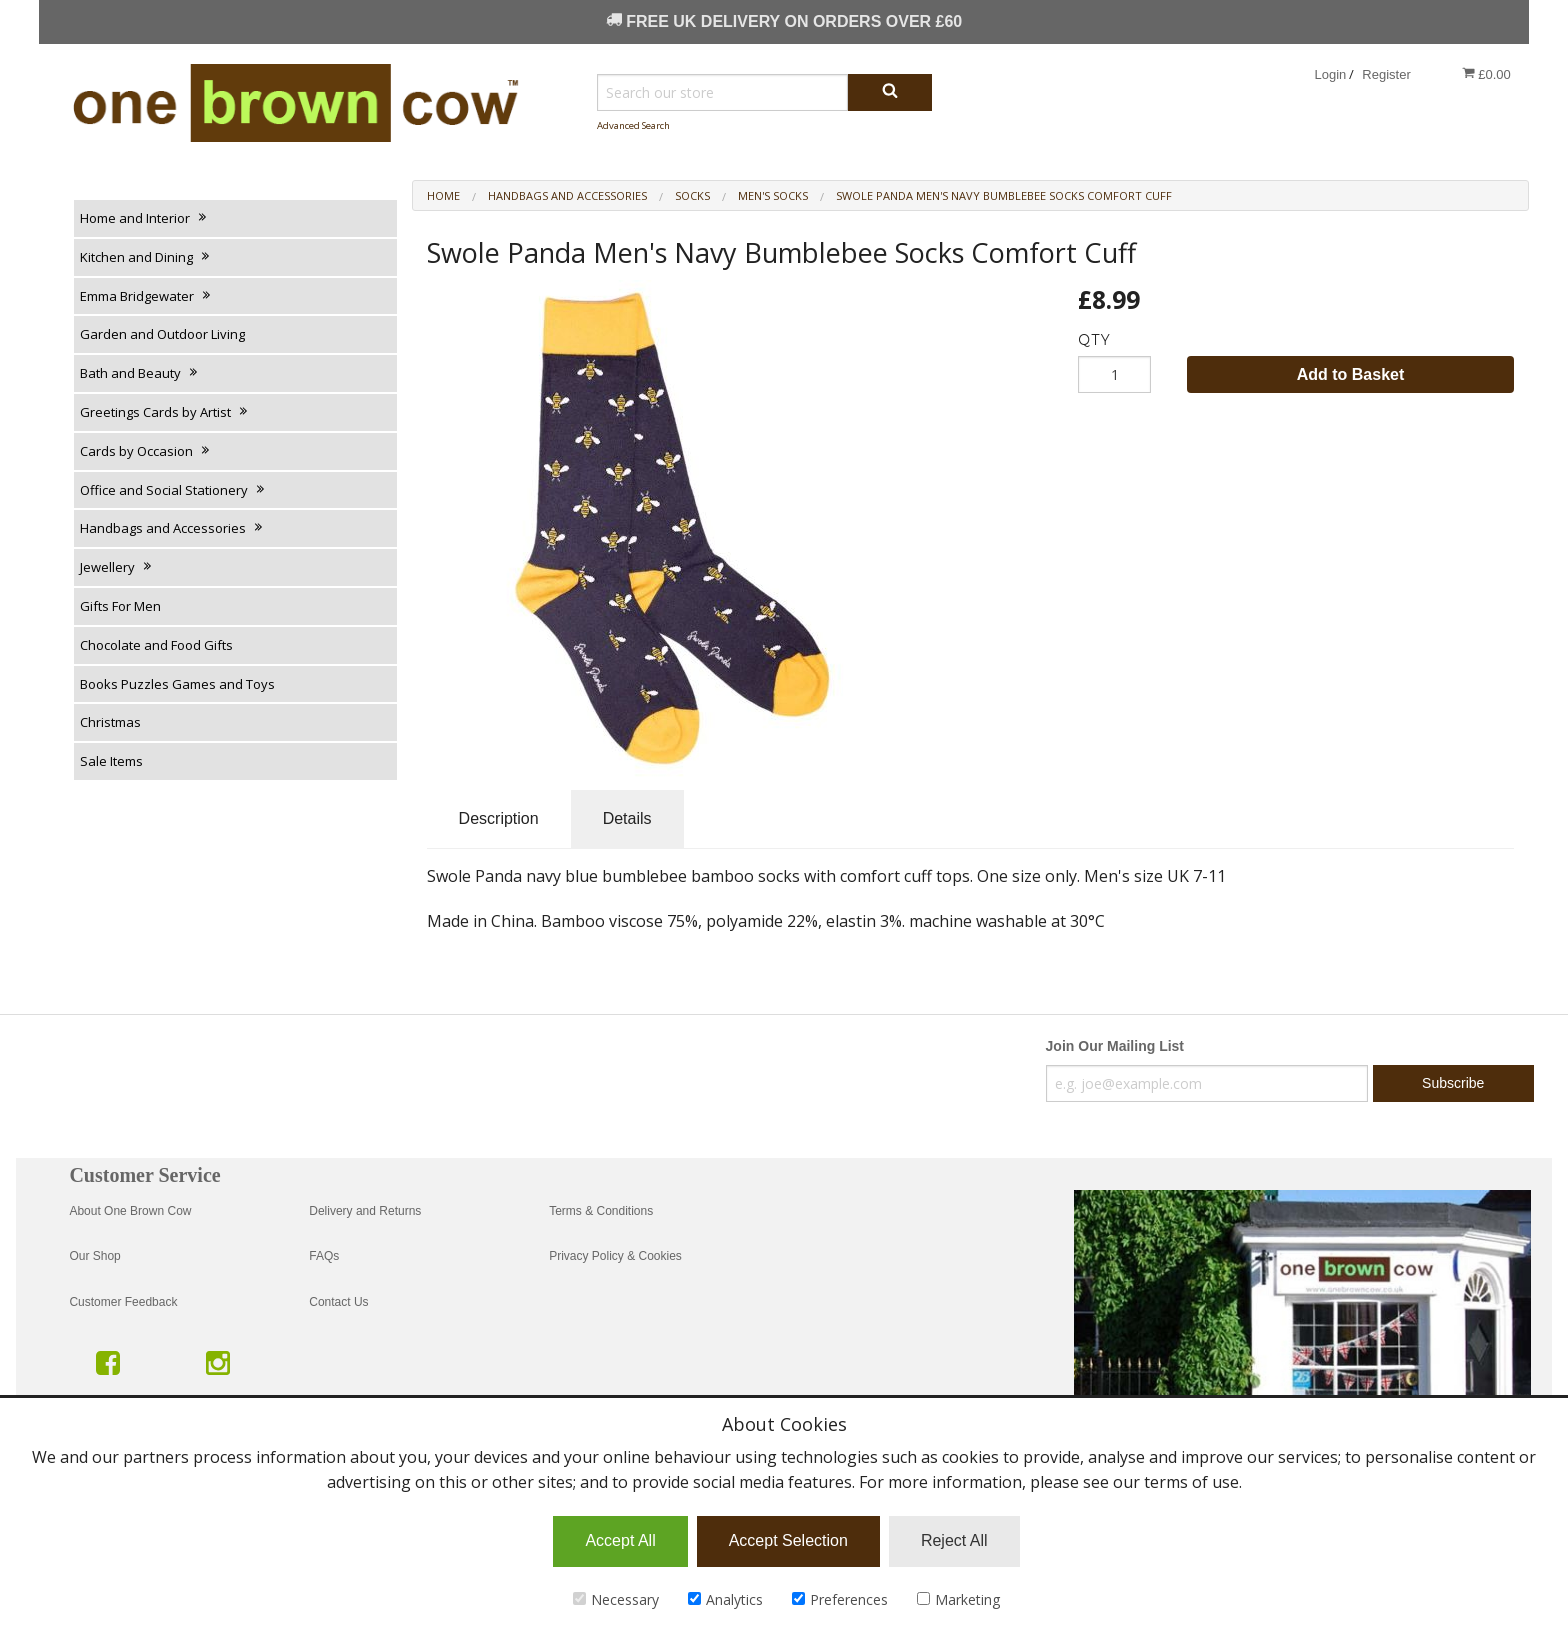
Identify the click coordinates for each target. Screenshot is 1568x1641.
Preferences (840, 1599)
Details (627, 818)
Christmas (110, 722)
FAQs (324, 1256)
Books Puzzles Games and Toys (177, 684)
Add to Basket (1351, 374)
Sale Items (111, 761)
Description (499, 818)
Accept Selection (788, 1540)
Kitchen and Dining (146, 257)
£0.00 (1486, 74)
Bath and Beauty (140, 373)
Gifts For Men (120, 606)
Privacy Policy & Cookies (615, 1256)
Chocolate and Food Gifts (156, 645)
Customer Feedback (123, 1302)
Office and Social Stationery (173, 490)
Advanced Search (633, 125)
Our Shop (94, 1256)
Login (1331, 74)
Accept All (620, 1540)
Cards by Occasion (146, 451)
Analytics (725, 1599)
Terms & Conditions (601, 1211)
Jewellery (117, 567)
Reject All (954, 1540)
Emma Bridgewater (146, 296)
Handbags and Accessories (172, 528)
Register (1386, 74)
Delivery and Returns (365, 1211)
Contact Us (338, 1302)
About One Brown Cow (130, 1211)
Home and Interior (144, 218)
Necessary (616, 1599)
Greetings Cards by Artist (165, 412)
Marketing (958, 1599)
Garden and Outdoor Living (162, 334)
